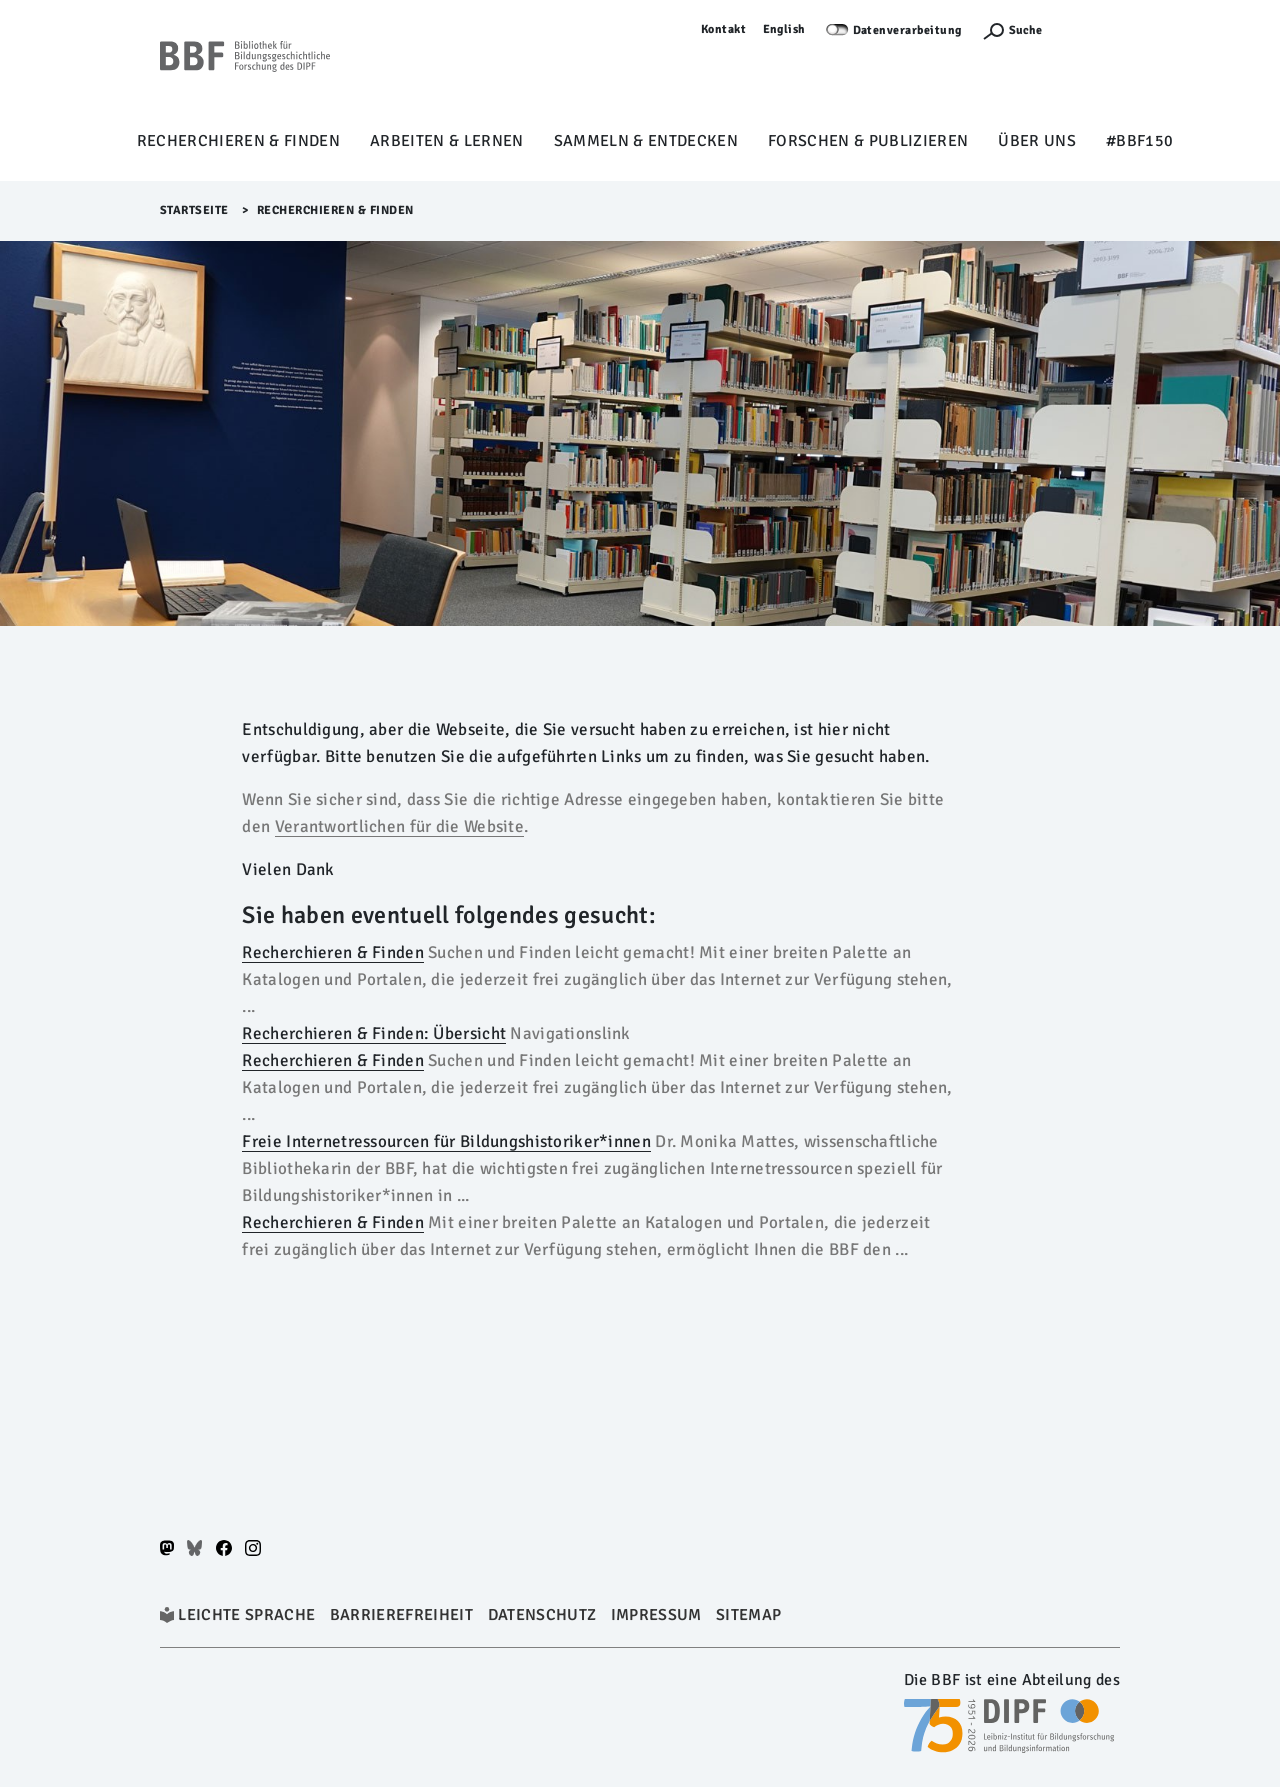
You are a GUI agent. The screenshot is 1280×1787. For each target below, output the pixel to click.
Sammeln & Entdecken (646, 141)
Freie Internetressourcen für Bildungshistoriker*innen (446, 1141)
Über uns (1037, 141)
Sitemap (748, 1615)
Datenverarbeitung (908, 30)
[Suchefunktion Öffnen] (1012, 30)
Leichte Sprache (246, 1615)
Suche (1025, 30)
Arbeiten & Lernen (447, 141)
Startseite (194, 210)
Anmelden (1091, 29)
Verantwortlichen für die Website (399, 826)
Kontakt (724, 29)
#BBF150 (1139, 141)
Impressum (656, 1615)
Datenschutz (542, 1615)
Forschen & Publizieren (868, 141)
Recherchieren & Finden (238, 141)
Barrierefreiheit (401, 1615)
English (785, 29)
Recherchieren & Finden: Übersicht (374, 1033)
